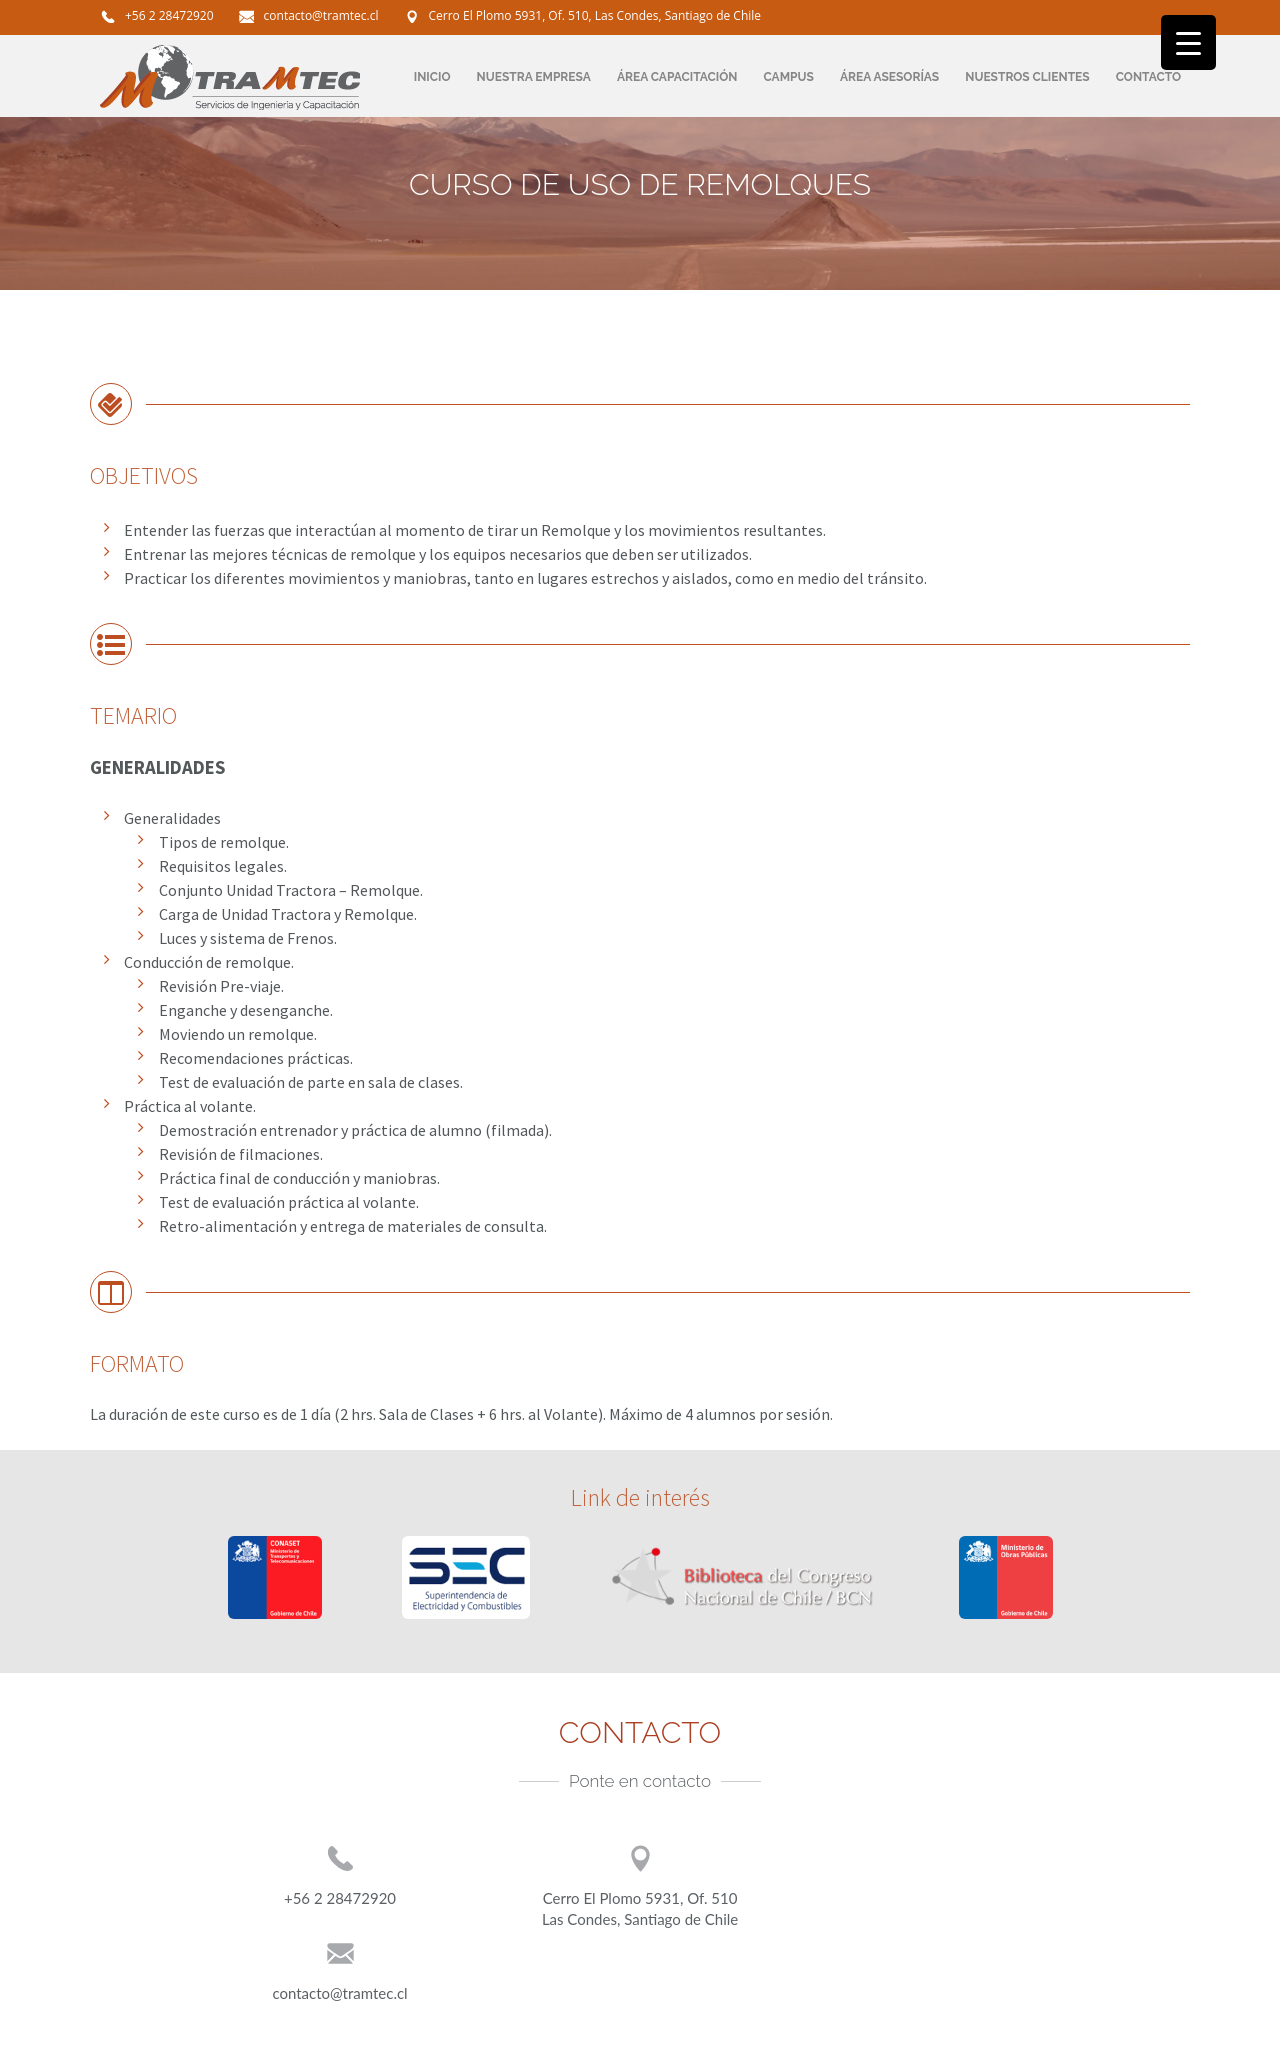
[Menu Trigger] (1188, 42)
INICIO (432, 77)
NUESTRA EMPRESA (534, 77)
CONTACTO (1148, 77)
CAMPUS (789, 77)
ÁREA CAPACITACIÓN (677, 77)
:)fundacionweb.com (1143, 2029)
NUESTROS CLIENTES (1027, 77)
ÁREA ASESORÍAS (889, 77)
